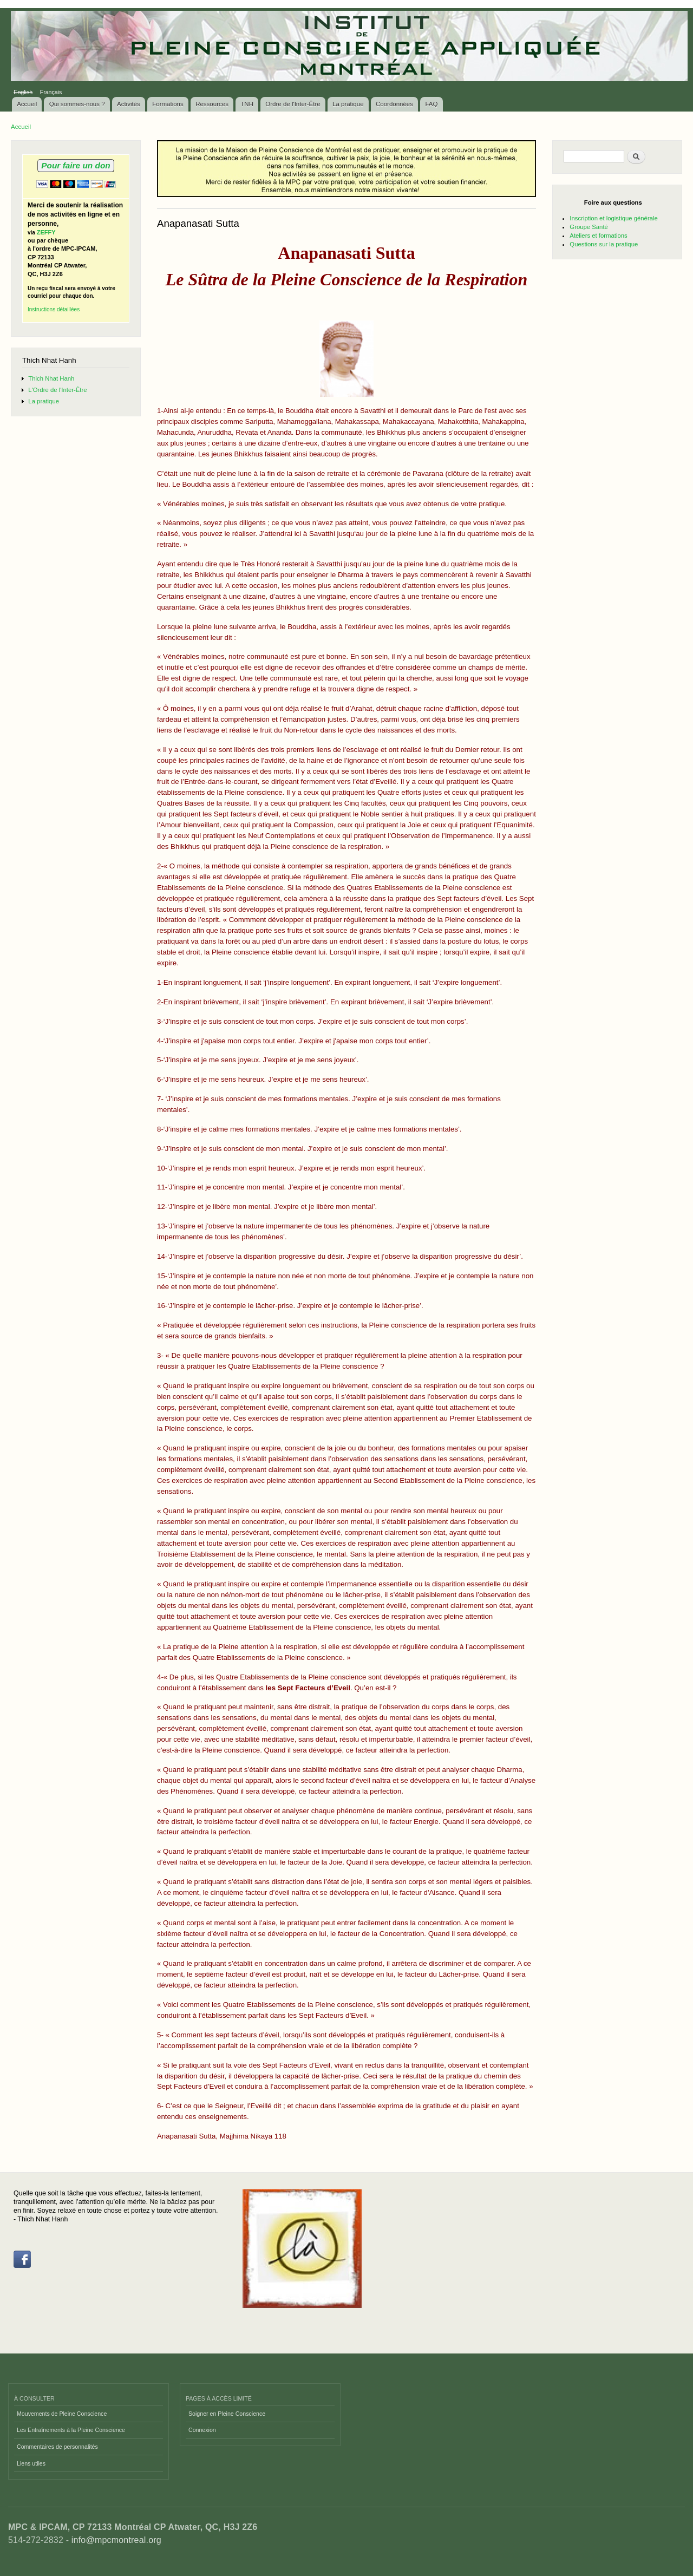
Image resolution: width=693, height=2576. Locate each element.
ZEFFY (46, 232)
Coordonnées (394, 104)
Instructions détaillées (54, 309)
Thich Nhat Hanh (51, 378)
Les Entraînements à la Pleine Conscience (71, 2430)
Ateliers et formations (598, 235)
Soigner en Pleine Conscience (226, 2413)
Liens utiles (31, 2463)
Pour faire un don (75, 165)
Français (51, 92)
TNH (246, 104)
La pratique (348, 104)
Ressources (211, 104)
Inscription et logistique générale (613, 218)
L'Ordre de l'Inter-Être (57, 390)
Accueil (27, 104)
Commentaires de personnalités (57, 2446)
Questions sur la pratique (604, 244)
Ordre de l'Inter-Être (292, 104)
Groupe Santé (589, 227)
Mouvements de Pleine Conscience (62, 2413)
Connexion (202, 2430)
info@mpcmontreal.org (116, 2540)
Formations (168, 104)
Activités (128, 104)
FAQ (431, 104)
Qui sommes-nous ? (77, 104)
